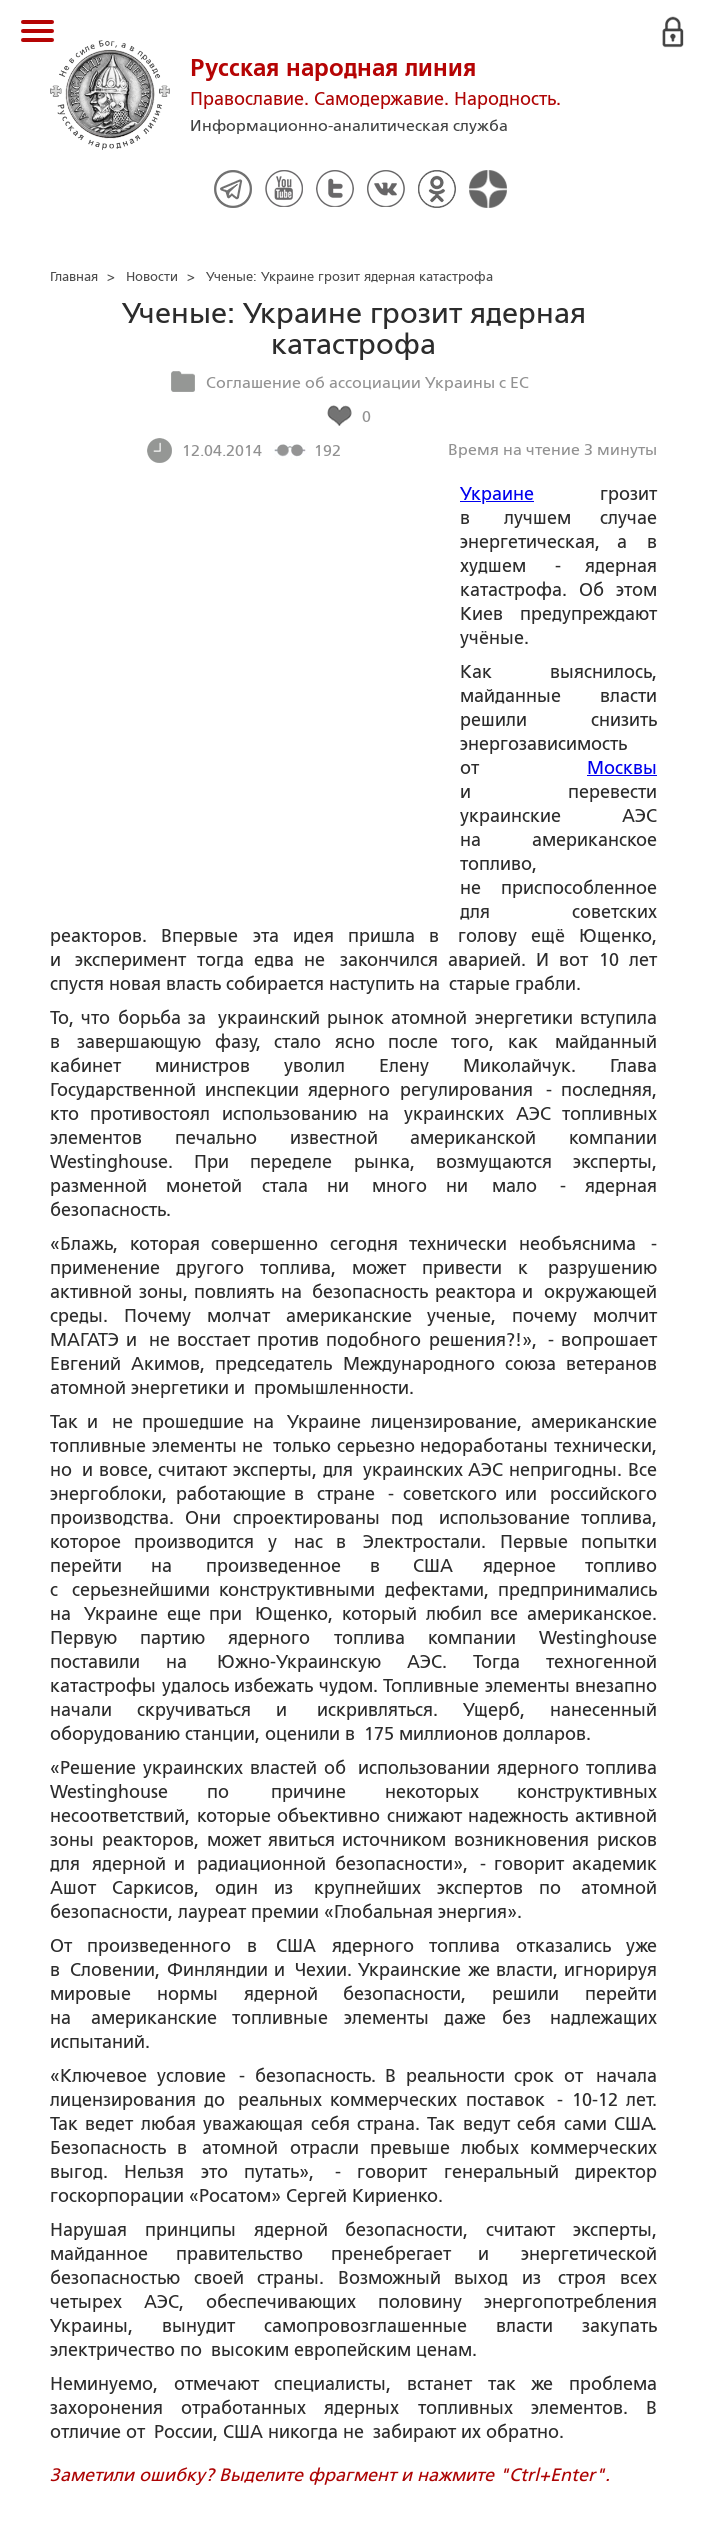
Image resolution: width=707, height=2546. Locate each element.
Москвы (622, 768)
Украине (497, 494)
